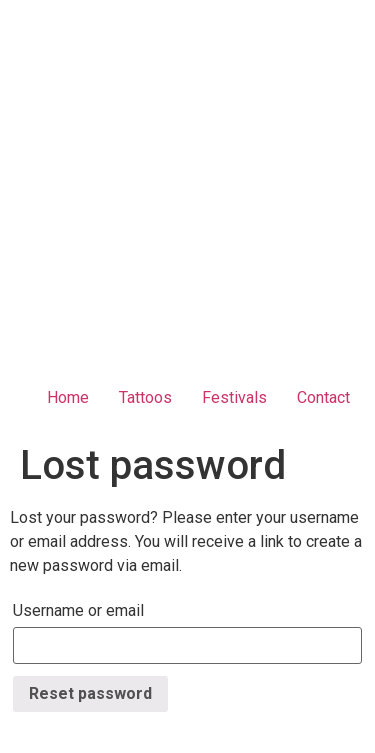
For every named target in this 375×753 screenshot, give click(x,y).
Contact (323, 397)
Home (68, 397)
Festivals (234, 397)
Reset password (90, 693)
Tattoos (145, 397)
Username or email (78, 610)
